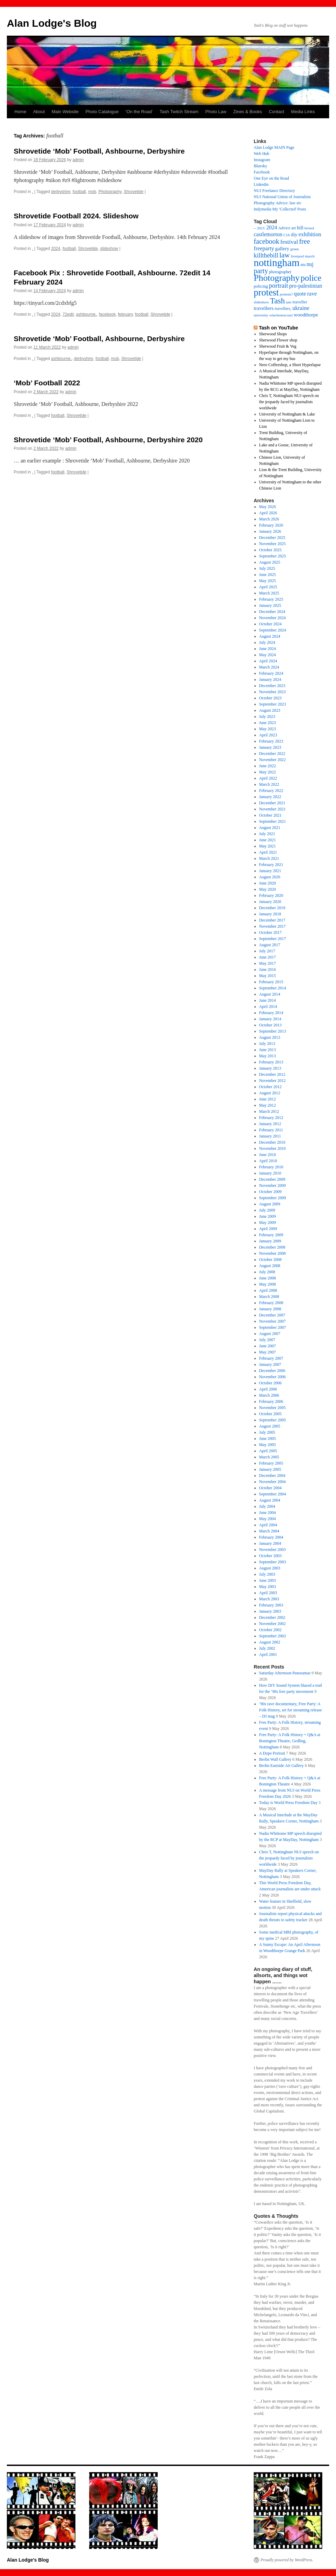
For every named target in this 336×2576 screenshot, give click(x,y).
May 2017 (267, 963)
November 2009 (272, 1185)
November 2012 (272, 1080)
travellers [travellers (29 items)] (264, 308)
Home (20, 111)
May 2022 (267, 772)
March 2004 (269, 1531)
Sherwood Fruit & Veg (278, 346)
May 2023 (267, 728)
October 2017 (270, 932)
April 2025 (268, 587)
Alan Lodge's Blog (52, 23)
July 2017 (267, 951)
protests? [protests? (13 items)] (286, 294)
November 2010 (272, 1148)
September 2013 (272, 1031)
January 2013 (270, 1068)
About (39, 111)
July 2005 (267, 1432)
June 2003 (267, 1580)
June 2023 (267, 722)
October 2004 (270, 1487)
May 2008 (267, 1284)
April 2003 (268, 1592)
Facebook (262, 172)
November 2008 (272, 1253)
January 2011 (270, 1136)
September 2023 (272, 704)
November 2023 (272, 691)
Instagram (262, 159)
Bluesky (260, 166)
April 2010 (268, 1160)
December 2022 (272, 753)
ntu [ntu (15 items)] (303, 265)
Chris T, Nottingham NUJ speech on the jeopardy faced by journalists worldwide (289, 401)
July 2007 (267, 1339)
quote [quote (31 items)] (300, 294)
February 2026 (271, 525)
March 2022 (269, 784)
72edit (68, 314)
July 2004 (267, 1506)
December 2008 (272, 1247)
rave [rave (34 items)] (312, 293)
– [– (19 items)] (255, 228)
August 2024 (269, 636)
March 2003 (269, 1599)
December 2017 (272, 920)
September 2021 (272, 821)
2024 (55, 248)
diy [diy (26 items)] (294, 234)
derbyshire (60, 191)
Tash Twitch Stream (179, 111)
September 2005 (272, 1420)
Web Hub (261, 153)
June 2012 (267, 1099)
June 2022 (267, 765)
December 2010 (272, 1142)
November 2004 (272, 1481)
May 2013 (267, 1056)
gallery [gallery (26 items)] (282, 248)
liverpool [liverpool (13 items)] (297, 256)
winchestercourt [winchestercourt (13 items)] (281, 315)
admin (78, 159)
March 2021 (269, 858)
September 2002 (272, 1636)
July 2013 (267, 1043)
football (79, 191)
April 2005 (268, 1450)
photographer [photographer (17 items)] (280, 271)
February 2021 (271, 864)
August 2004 (269, 1500)
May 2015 (267, 975)
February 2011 (271, 1130)
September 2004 (272, 1494)
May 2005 (267, 1444)
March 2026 (269, 519)
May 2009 (267, 1222)
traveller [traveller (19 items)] (299, 302)
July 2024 (267, 642)
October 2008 (270, 1259)
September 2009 (272, 1197)
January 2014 (270, 1018)
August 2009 (269, 1204)
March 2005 (269, 1457)
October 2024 (270, 624)
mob (92, 191)
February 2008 (271, 1302)
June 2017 (267, 957)
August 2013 (269, 1037)
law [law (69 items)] (284, 255)
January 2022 (270, 796)
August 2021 (269, 827)
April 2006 (268, 1389)
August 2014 (269, 994)
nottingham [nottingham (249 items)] (277, 262)
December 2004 (272, 1475)
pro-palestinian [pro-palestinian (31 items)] (305, 286)
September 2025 (272, 556)
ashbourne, (86, 314)
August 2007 (269, 1333)
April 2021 (268, 852)
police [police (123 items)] (311, 277)
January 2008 (270, 1309)
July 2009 (267, 1210)
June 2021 (267, 840)
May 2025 (267, 580)
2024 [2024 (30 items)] (271, 227)
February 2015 (271, 981)
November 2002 (272, 1623)
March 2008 (269, 1296)
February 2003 (271, 1605)
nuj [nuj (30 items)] (310, 264)
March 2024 (269, 667)
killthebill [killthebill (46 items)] (266, 255)
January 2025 (270, 605)
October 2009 (270, 1191)
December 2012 (272, 1074)
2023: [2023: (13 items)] (261, 228)
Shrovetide (133, 191)
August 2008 (269, 1265)
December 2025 (272, 537)
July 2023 (267, 716)
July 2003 (267, 1574)
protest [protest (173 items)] (266, 292)
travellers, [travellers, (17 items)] (283, 308)
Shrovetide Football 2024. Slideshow (76, 216)
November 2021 (272, 809)
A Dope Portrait (272, 1753)
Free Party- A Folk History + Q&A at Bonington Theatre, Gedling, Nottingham (289, 1740)
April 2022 (268, 778)
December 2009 (272, 1179)
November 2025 (272, 543)
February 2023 (271, 741)
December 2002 (272, 1617)
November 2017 (272, 926)
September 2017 (272, 938)
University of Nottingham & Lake (287, 414)
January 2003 (270, 1611)
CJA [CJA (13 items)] (287, 235)
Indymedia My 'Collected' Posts (280, 209)
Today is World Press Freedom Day (288, 1802)
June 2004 (267, 1512)
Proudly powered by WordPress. (287, 2559)
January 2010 (270, 1173)
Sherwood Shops (273, 334)
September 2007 (272, 1327)
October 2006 (270, 1383)
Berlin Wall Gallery (275, 1759)
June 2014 (267, 1000)
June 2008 (267, 1278)
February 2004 (271, 1537)
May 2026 (267, 506)
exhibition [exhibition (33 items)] (310, 234)
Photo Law (215, 111)
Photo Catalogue (102, 111)
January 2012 (270, 1123)
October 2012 (270, 1086)
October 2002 (270, 1629)
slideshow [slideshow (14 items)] (261, 302)
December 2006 (272, 1370)
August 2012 (269, 1093)
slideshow (109, 248)
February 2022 (271, 790)
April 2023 (268, 735)
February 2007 (271, 1358)
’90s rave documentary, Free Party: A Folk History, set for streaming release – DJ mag (290, 1710)
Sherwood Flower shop (278, 340)
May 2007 (267, 1352)
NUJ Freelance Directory (274, 190)
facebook (107, 314)
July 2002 (267, 1648)
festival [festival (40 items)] (289, 241)
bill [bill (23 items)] (300, 227)
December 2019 (272, 907)
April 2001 (268, 1654)
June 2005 (267, 1438)
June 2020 (267, 883)
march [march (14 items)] (310, 256)
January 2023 (270, 747)
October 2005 (270, 1413)
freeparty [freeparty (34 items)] (264, 248)
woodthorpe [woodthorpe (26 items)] (306, 314)
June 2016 (267, 969)
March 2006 (269, 1395)
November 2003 (272, 1549)
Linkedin (261, 184)
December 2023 (272, 685)
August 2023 (269, 710)
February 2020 (271, 895)
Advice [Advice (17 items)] (284, 228)
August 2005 (269, 1426)
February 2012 (271, 1117)
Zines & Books (247, 111)
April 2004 (268, 1524)
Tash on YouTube (278, 327)
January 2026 (270, 531)
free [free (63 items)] (304, 241)
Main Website (65, 111)
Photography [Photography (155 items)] (277, 278)
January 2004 (270, 1543)
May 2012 (267, 1105)
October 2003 (270, 1555)
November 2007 (272, 1321)
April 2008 (268, 1290)
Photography (109, 191)
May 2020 (267, 889)
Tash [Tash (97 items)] (277, 300)
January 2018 (270, 914)
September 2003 (272, 1562)
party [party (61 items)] (261, 271)
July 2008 (267, 1271)
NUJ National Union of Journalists (282, 196)
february (125, 314)
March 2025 (269, 593)
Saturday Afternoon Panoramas (285, 1673)
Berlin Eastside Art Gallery (281, 1765)
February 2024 (271, 673)
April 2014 (268, 1006)
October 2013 (270, 1025)
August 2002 (269, 1642)
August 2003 (269, 1568)
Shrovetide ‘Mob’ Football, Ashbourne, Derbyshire (99, 151)
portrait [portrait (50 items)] (278, 285)
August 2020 (269, 877)
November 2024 (272, 617)
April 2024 (268, 661)
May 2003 (267, 1586)
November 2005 (272, 1407)
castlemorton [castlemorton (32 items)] (268, 234)
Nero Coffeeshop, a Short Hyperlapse (290, 364)
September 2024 (272, 630)
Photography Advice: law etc (277, 203)
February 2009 (271, 1234)
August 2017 (269, 944)
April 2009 (268, 1228)
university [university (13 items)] (261, 315)
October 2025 (270, 549)
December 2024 (272, 611)
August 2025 (269, 562)
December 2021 (272, 803)
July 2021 (267, 833)
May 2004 (267, 1518)
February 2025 (271, 599)
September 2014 (272, 988)
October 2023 (270, 698)
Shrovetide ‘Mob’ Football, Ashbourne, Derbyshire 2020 (108, 440)
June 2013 (267, 1049)
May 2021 (267, 846)
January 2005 (270, 1469)
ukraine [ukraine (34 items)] (300, 308)
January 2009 (270, 1241)
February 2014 (271, 1012)
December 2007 (272, 1315)
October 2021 (270, 815)
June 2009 (267, 1216)
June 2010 (267, 1154)
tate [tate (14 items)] (288, 302)
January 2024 (270, 679)
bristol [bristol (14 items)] (309, 228)
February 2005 (271, 1463)
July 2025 (267, 568)
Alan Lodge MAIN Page (274, 147)
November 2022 (272, 759)
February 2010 (271, 1167)
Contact (276, 111)
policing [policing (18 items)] (261, 286)
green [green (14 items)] (294, 249)
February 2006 (271, 1401)
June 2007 (267, 1346)
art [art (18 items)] (293, 228)
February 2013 (271, 1062)
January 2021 (270, 870)
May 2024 (267, 654)
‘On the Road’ (139, 111)
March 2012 (269, 1111)
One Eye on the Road (271, 178)
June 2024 (267, 648)
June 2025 (267, 574)
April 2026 (268, 512)
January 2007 (270, 1364)
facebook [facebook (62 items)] (266, 241)
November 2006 (272, 1376)
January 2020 (270, 901)
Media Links (303, 111)
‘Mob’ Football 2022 (47, 383)
